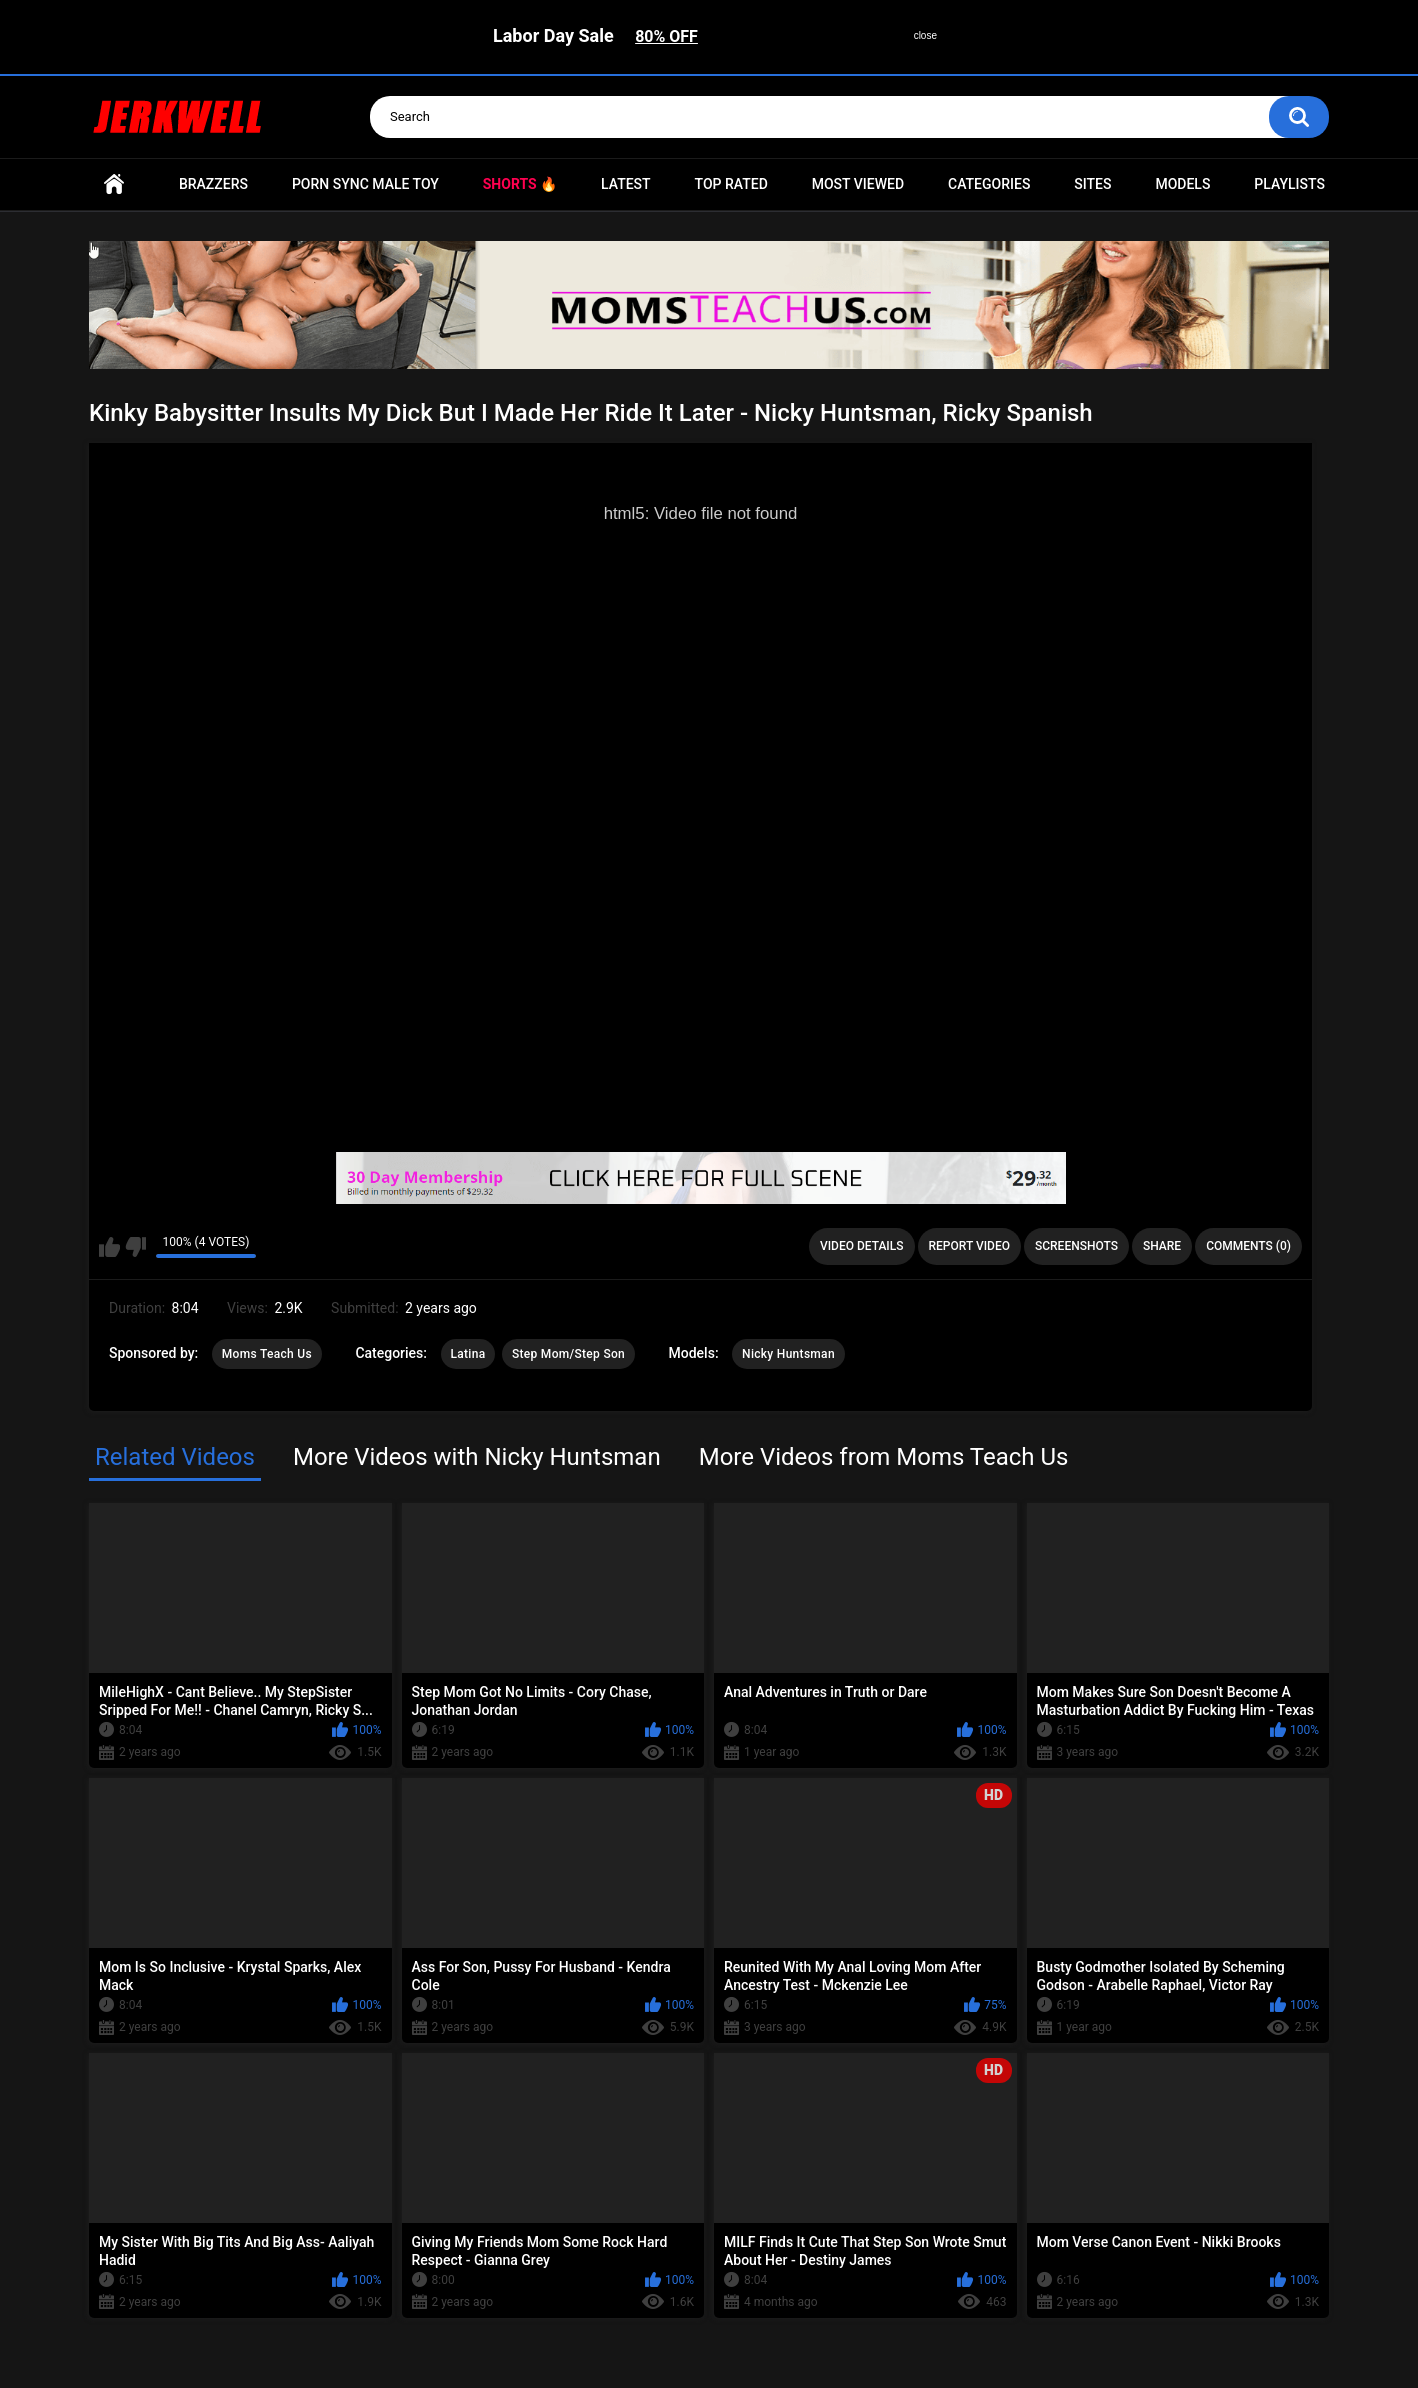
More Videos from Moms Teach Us (884, 1457)
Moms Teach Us (267, 1354)
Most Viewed (858, 184)
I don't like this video (135, 1247)
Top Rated (731, 184)
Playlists (1289, 184)
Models (1182, 184)
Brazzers (213, 184)
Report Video (969, 1246)
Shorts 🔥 (520, 184)
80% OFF (666, 36)
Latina (468, 1354)
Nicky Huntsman (788, 1354)
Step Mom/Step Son (568, 1354)
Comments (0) (1248, 1246)
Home (114, 184)
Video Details (862, 1246)
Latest (626, 184)
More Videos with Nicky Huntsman (477, 1457)
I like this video (109, 1247)
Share (1162, 1246)
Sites (1092, 184)
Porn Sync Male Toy (365, 184)
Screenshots (1076, 1246)
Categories (989, 184)
